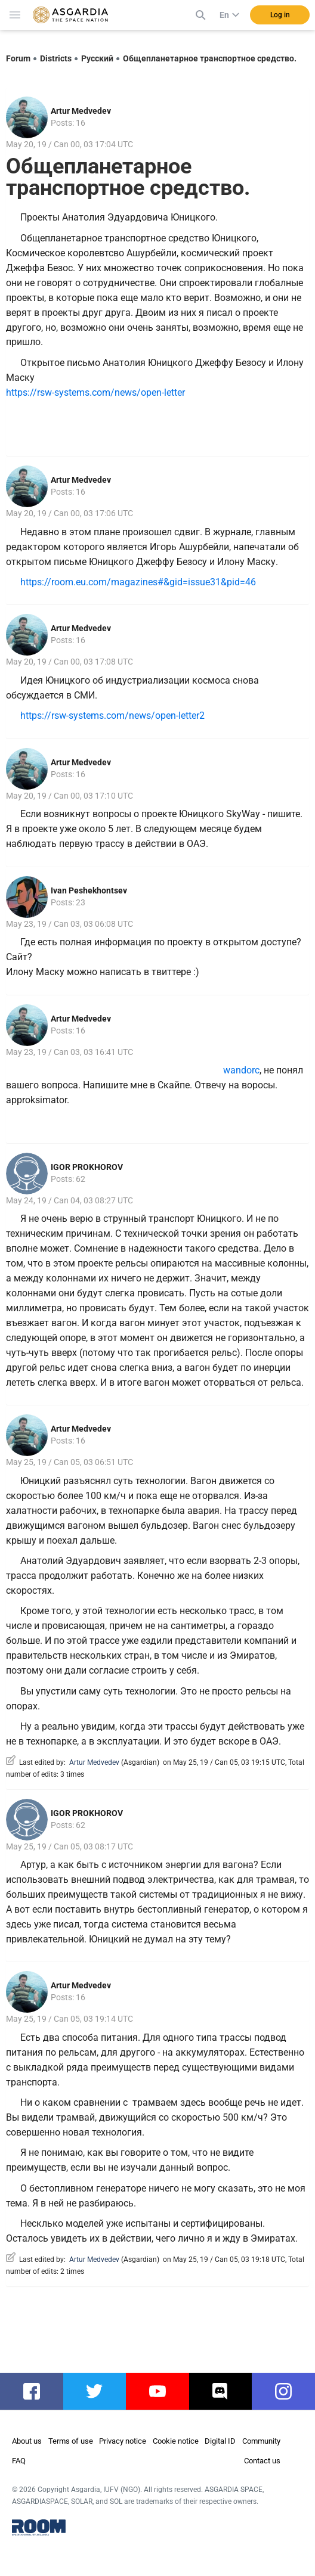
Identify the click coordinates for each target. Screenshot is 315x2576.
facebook (37, 2391)
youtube (161, 2391)
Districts (56, 58)
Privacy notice (122, 2441)
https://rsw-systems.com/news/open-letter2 (112, 715)
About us (27, 2441)
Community (261, 2441)
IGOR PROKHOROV (87, 1167)
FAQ (19, 2460)
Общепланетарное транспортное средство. (210, 58)
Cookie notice (176, 2441)
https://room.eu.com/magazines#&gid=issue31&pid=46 (138, 582)
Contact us (262, 2460)
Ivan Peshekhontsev (89, 890)
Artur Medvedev (81, 111)
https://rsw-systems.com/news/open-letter (95, 392)
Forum (18, 58)
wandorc (203, 1070)
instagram (289, 2391)
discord (223, 2391)
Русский (97, 58)
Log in (280, 15)
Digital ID (220, 2441)
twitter (95, 2391)
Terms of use (70, 2441)
